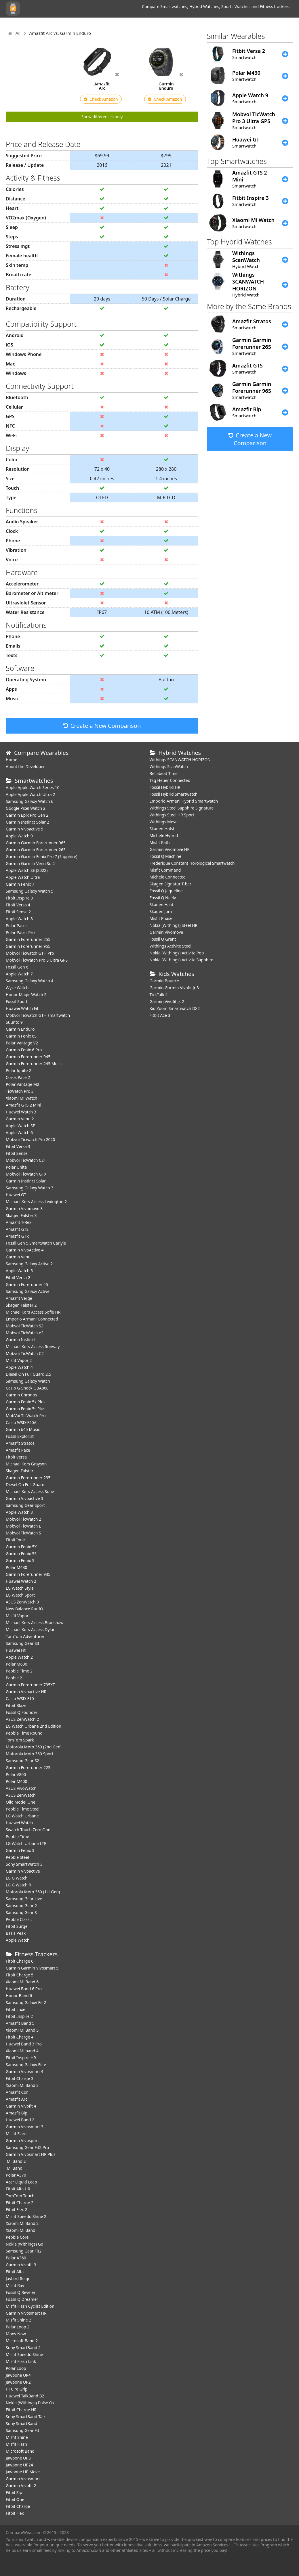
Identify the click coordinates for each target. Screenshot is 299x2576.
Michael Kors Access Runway (33, 1346)
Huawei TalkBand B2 (25, 2396)
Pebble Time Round (24, 1733)
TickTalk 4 (159, 994)
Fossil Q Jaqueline (166, 890)
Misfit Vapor (17, 1615)
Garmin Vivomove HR (170, 849)
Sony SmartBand (21, 2423)
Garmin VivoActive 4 (24, 1250)
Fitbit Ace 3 (160, 1015)
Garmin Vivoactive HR (26, 1691)
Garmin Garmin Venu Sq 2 (30, 863)
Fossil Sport (17, 1001)
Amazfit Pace (18, 1450)
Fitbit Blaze (16, 1705)
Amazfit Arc (16, 2099)
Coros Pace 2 (18, 1077)
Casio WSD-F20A (21, 1422)
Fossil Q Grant (163, 939)
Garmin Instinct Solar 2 (27, 822)
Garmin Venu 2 (20, 1119)
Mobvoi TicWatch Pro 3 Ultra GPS (37, 960)
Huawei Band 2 (20, 2120)
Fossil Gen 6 (17, 967)
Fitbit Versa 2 (18, 1277)
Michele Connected (168, 877)
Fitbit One (15, 2499)
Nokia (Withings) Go (24, 2244)
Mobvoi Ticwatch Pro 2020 (30, 1139)
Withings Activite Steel (170, 946)
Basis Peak (16, 1933)
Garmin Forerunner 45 (27, 1284)
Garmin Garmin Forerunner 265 (36, 849)
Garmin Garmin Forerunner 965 (36, 842)
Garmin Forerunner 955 (28, 946)
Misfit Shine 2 (18, 2320)
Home (11, 759)
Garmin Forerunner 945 (28, 1056)
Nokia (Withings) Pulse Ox (30, 2402)
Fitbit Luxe (15, 2009)
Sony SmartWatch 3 (24, 1864)
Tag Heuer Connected (170, 780)
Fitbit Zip (14, 2492)
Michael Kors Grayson (26, 1464)
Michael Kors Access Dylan (31, 1629)
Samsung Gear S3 (22, 1643)
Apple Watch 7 (19, 974)
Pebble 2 (14, 1678)
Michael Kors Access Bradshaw (35, 1622)
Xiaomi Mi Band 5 (22, 2030)
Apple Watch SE (20, 1125)
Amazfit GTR (17, 1236)
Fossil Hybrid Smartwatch (174, 794)
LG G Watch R (18, 1885)
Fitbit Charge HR (21, 2409)
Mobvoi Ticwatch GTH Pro (30, 953)
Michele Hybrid (164, 835)
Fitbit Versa (16, 1457)
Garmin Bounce (164, 980)
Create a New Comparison (102, 726)
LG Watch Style (20, 1588)
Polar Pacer (16, 925)
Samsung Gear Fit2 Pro (27, 2147)
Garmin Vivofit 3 (21, 2264)
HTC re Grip (17, 2389)
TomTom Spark (20, 1740)
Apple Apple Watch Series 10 (33, 787)
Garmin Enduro (20, 1029)
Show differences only (102, 116)
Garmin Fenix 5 (20, 1560)
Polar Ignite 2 (18, 1070)
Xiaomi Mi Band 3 (22, 2085)
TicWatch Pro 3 (20, 1091)
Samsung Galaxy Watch (28, 1381)
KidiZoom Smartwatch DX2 (175, 1008)
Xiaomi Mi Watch (21, 1098)
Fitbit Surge (16, 1926)
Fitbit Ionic (16, 1539)
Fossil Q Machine (166, 856)
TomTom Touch (20, 2195)
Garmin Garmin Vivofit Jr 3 (174, 987)
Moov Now (16, 2333)
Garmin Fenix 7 (20, 884)
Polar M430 (16, 1567)
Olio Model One (20, 1802)
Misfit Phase (161, 918)
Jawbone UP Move (23, 2471)
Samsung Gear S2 (22, 1760)
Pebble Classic (19, 1919)
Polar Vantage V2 (22, 1043)
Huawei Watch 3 (21, 1112)
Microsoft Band (20, 2451)
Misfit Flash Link (21, 2361)
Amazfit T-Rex (18, 1222)
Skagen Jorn (161, 911)
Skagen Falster (19, 1470)
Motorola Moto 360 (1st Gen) (33, 1891)
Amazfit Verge (19, 1298)
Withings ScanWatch (169, 766)
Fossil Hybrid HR (165, 787)
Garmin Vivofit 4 (21, 2106)
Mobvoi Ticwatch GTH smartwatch (38, 1015)
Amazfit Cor (17, 2092)
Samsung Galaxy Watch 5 (29, 891)
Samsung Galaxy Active (27, 1291)
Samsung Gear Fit (22, 2430)
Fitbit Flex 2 (16, 2209)
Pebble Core (17, 2237)
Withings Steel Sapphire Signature (182, 808)
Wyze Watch (17, 987)
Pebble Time (17, 1836)
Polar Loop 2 (17, 2327)
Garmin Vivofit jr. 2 (167, 1001)
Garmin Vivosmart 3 (24, 2126)
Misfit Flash (16, 2444)
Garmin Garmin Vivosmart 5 (32, 1968)
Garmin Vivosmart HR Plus (31, 2154)
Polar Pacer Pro (20, 932)
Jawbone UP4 (18, 2375)
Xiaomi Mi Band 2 (22, 2223)
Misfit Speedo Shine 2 (26, 2216)
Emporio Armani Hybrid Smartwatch (184, 801)
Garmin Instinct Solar (26, 1181)
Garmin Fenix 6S (21, 1036)
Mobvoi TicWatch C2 (25, 1353)
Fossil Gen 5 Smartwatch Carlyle (36, 1243)
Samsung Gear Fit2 (23, 2251)
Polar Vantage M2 (22, 1084)
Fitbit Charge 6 (19, 1961)
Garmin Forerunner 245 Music (34, 1063)
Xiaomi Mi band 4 (22, 2050)
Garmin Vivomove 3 (24, 1208)
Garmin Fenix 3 (20, 1850)
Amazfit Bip (16, 2113)
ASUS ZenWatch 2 (22, 1719)
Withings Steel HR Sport (172, 815)
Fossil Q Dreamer (22, 2299)
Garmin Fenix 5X (21, 1546)
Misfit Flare (16, 2133)
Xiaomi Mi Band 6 (22, 1981)
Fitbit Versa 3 (18, 1146)
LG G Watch (17, 1878)
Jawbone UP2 (18, 2382)
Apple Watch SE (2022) (27, 870)
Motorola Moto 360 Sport (29, 1753)
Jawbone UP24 (19, 2465)
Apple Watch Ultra (23, 877)
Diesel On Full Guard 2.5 (28, 1374)
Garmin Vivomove (166, 932)
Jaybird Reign (18, 2278)
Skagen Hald (161, 904)
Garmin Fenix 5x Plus (25, 1401)
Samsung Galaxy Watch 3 (29, 1188)
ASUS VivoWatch (21, 1788)
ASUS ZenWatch (21, 1795)
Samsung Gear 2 (21, 1905)
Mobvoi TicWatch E (23, 1526)
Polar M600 (16, 1664)
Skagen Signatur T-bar (170, 884)
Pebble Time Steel (22, 1809)
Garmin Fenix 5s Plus (25, 1408)
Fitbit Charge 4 (19, 2037)
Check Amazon (101, 99)
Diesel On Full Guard (25, 1484)
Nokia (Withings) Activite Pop (177, 953)
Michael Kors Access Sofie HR (33, 1312)
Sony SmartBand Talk (26, 2416)
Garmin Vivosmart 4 (24, 2071)
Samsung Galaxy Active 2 (29, 1263)
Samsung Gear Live (24, 1898)
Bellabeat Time (164, 773)
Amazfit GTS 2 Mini (23, 1105)
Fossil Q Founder (21, 1712)
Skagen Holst (162, 828)
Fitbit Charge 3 (19, 2078)
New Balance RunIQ (24, 1609)
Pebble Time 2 (19, 1671)
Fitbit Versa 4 (18, 905)
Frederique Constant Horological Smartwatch (192, 863)
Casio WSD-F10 (20, 1698)
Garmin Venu (18, 1257)
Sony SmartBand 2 (23, 2347)
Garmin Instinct (20, 1339)
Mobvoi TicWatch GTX (26, 1174)
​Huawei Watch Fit (22, 1008)
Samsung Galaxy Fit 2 (26, 2002)
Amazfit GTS (17, 1229)
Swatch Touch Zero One (28, 1829)
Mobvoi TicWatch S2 (24, 1326)
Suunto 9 (14, 1022)
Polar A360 (16, 2258)
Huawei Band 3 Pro (24, 2044)
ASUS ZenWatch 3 (22, 1602)
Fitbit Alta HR (18, 2189)
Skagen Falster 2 (21, 1305)
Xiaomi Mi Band (20, 2230)
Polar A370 (16, 2175)
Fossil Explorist (20, 1436)
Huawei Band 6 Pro (24, 1988)
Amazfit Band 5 (20, 2023)
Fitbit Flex (15, 2513)
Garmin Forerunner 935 (28, 1574)
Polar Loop (16, 2368)
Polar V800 (16, 1774)
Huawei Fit (16, 1650)
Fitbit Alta (15, 2271)
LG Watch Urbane (22, 1816)
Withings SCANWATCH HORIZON (180, 759)
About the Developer (25, 766)
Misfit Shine (17, 2437)
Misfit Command (165, 870)
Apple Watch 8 (19, 918)
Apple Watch (17, 1940)
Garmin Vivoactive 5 (24, 829)
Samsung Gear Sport (25, 1505)
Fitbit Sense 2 (18, 911)
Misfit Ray (15, 2285)
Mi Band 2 (16, 2161)
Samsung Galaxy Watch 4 (29, 980)
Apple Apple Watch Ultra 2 (31, 794)
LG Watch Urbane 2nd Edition (33, 1726)
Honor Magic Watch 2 (26, 994)
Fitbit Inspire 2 (19, 2016)
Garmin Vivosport (22, 2140)
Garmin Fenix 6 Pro (24, 1049)
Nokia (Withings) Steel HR (174, 925)
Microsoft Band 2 (22, 2340)
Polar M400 (16, 1781)
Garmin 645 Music (23, 1429)
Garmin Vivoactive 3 (24, 1498)
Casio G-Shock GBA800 (27, 1388)
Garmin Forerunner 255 (28, 939)
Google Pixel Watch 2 (25, 808)
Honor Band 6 (19, 1995)
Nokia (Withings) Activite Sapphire (182, 959)
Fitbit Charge (18, 2506)
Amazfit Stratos (20, 1443)
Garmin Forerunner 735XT (30, 1684)
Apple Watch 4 (19, 1367)
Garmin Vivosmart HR (26, 2313)
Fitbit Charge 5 (19, 1975)
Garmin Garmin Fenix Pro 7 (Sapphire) (41, 856)
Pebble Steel (17, 1857)
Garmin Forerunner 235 (28, 1477)
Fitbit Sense (17, 1153)
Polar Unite (16, 1167)
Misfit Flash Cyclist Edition (30, 2306)
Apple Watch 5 (19, 1270)
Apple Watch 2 (19, 1657)
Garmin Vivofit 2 (21, 2485)
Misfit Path (160, 842)
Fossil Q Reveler (20, 2292)
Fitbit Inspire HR (21, 2057)
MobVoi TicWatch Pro (26, 1415)
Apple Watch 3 (19, 1512)
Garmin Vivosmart (23, 2478)
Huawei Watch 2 (21, 1581)
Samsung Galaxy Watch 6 (29, 801)
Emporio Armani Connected (32, 1319)
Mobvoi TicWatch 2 (23, 1519)
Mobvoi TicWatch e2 (24, 1332)
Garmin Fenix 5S (21, 1553)
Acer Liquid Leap (21, 2182)
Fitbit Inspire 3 (19, 898)
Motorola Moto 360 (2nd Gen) (34, 1747)
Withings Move (164, 821)
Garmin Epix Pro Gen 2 (27, 815)
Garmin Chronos (21, 1395)
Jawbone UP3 (18, 2458)
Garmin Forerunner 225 (28, 1767)
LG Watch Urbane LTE (26, 1843)
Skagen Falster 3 (21, 1215)
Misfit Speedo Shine (24, 2354)
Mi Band (14, 2168)
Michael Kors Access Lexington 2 (36, 1201)
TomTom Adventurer (25, 1636)
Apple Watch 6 (19, 1132)
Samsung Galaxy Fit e (26, 2064)
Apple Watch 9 (19, 836)
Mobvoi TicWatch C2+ (26, 1160)
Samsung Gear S (21, 1912)
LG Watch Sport (20, 1595)
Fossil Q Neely (163, 897)
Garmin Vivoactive (23, 1871)
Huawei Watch (19, 1822)
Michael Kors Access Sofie (30, 1491)
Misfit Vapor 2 (19, 1360)
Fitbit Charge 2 (19, 2202)
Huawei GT (16, 1194)
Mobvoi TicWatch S (23, 1533)
